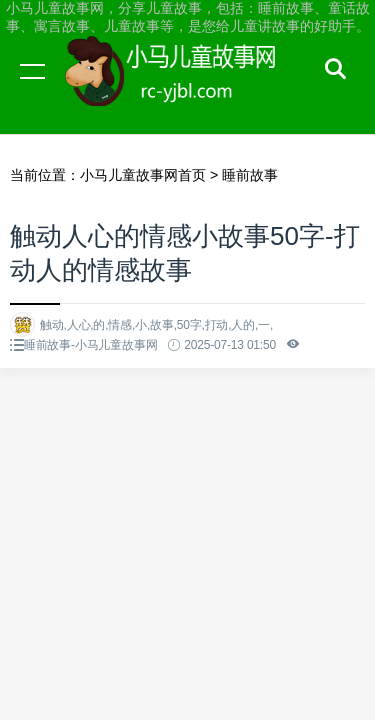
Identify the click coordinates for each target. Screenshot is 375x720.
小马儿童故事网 (190, 90)
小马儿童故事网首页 (143, 175)
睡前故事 (250, 175)
